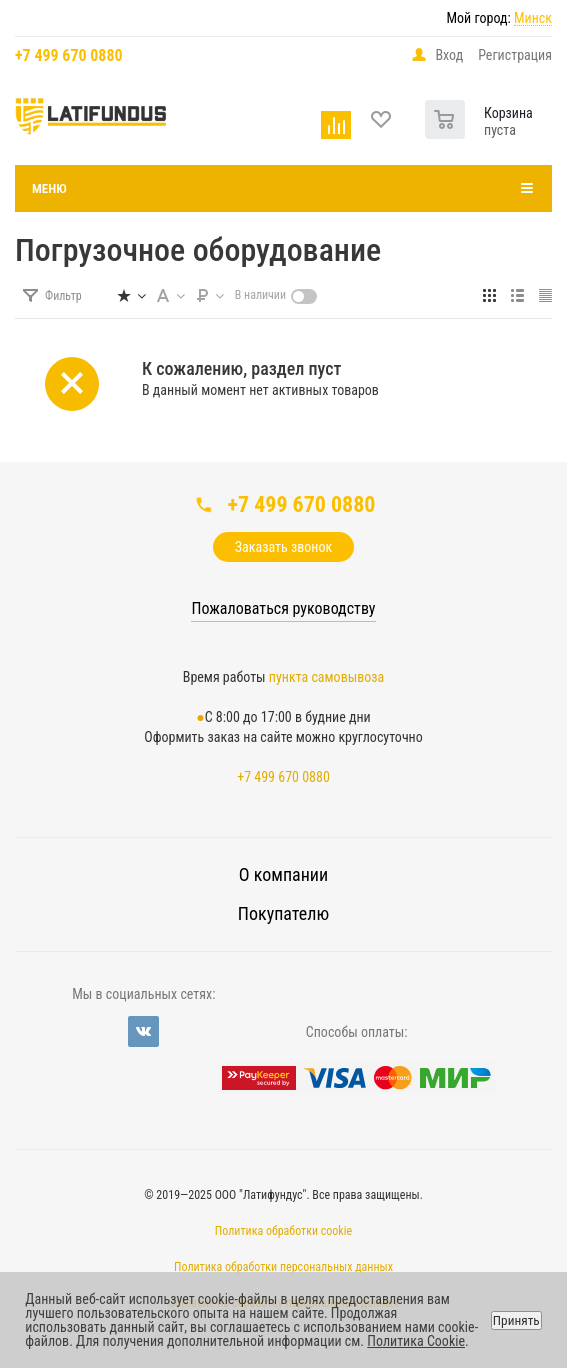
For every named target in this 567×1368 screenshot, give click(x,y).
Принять (516, 1320)
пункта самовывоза (326, 677)
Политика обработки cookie (283, 1231)
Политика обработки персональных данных (283, 1267)
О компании (283, 874)
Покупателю (283, 913)
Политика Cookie (416, 1341)
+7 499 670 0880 (69, 55)
